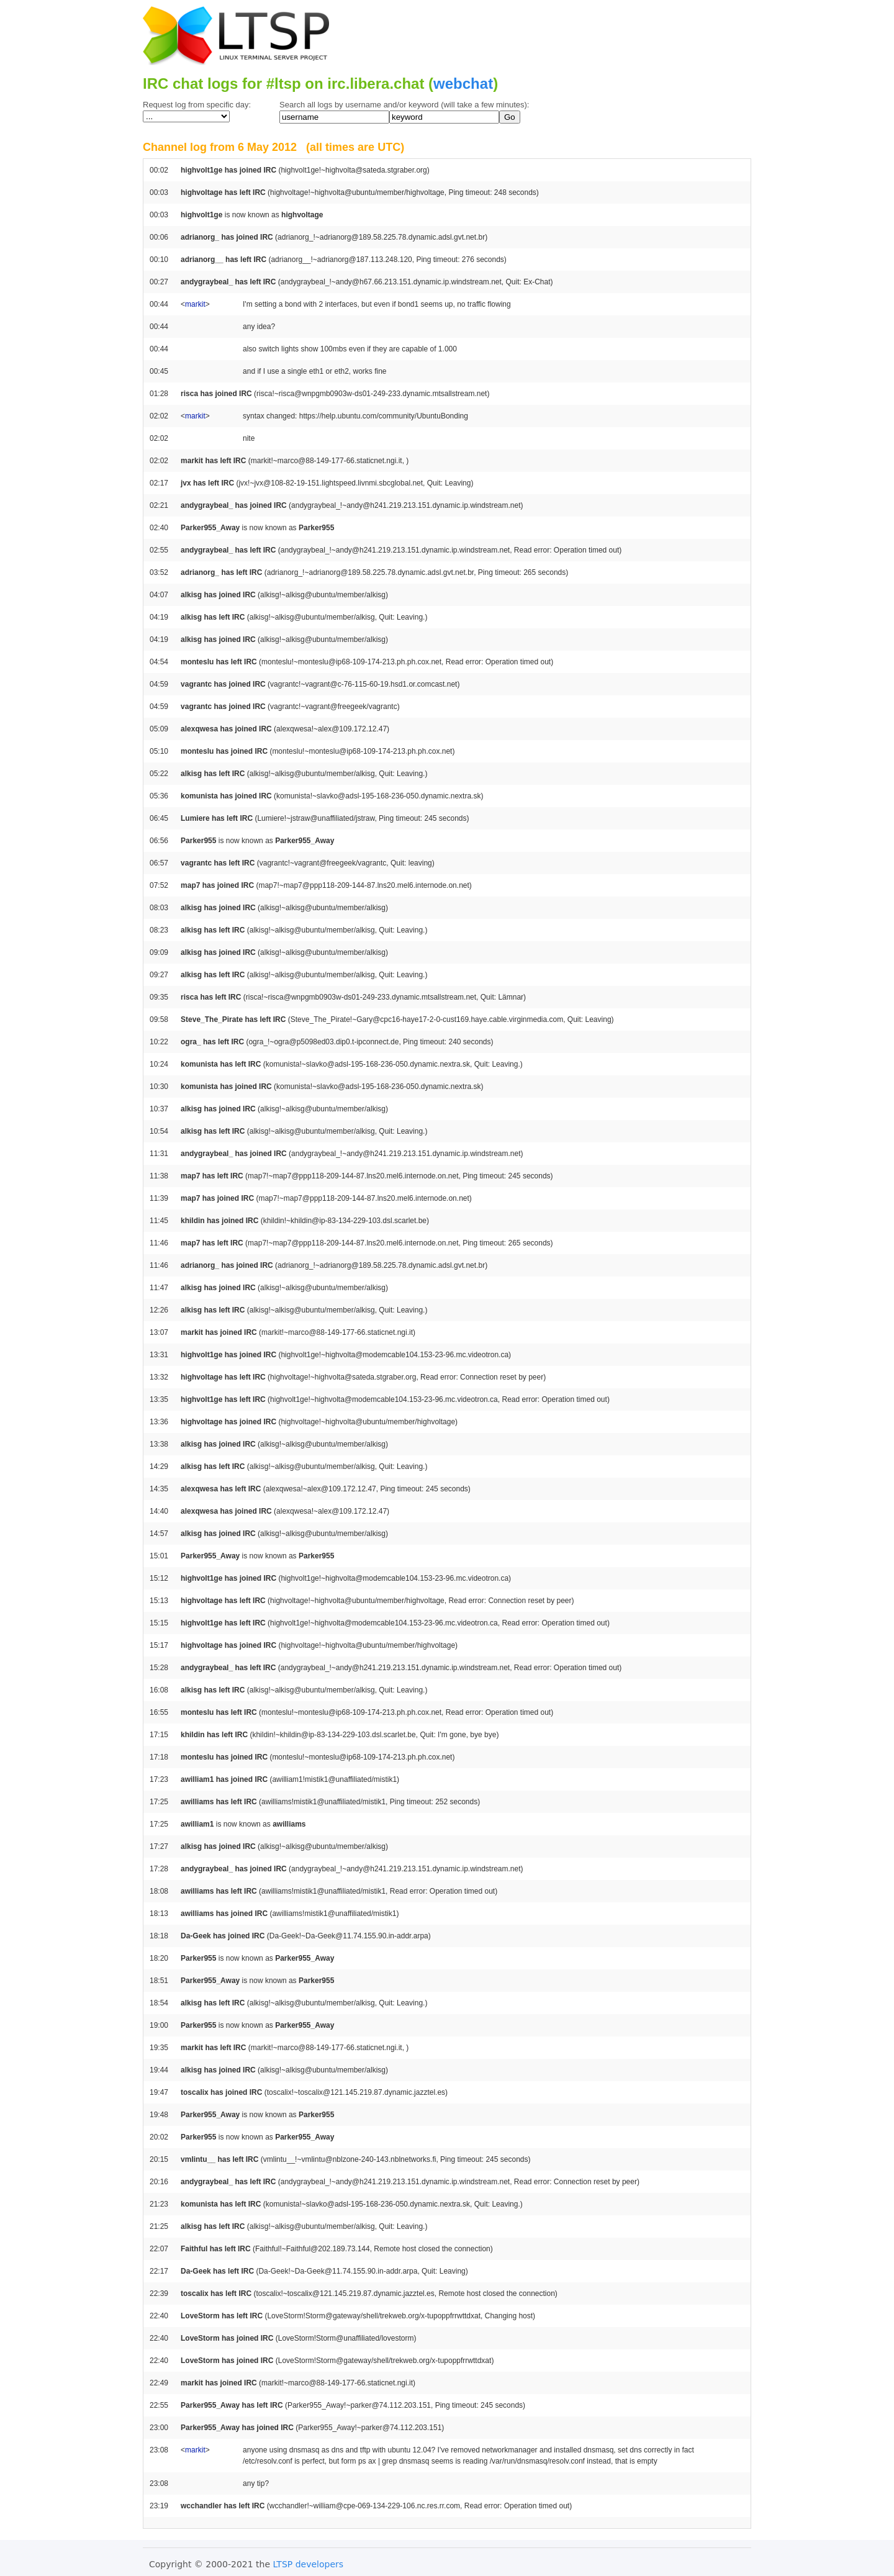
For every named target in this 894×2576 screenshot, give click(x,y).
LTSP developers (308, 2564)
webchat (463, 83)
